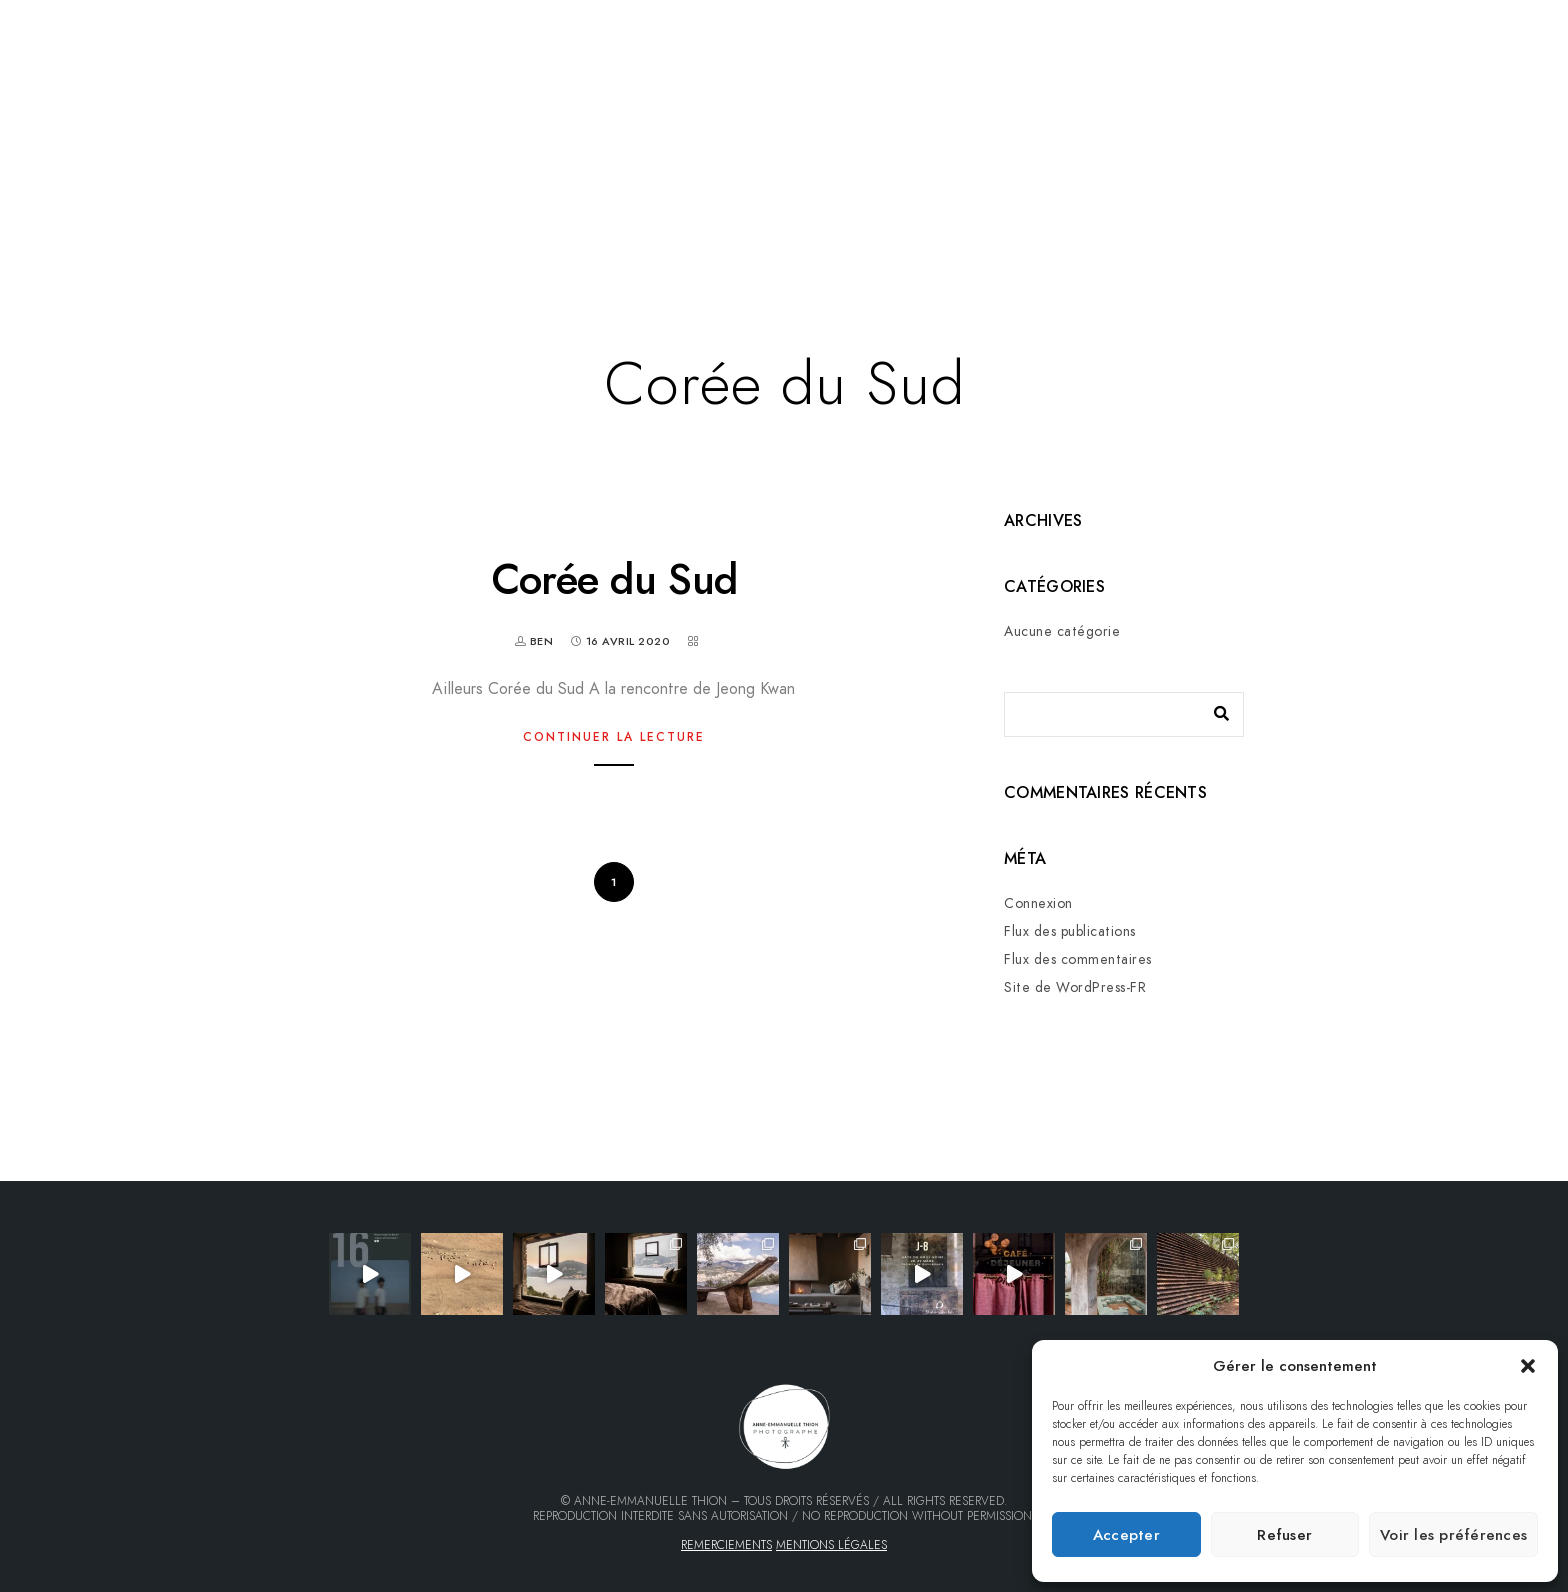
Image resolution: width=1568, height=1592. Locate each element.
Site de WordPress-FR (1075, 987)
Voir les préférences (1453, 1535)
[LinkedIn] (1456, 85)
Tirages (1019, 213)
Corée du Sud (614, 580)
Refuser (1284, 1535)
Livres (629, 213)
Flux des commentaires (1078, 959)
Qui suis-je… (741, 213)
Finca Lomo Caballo (1167, 213)
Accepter (1126, 1535)
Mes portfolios (398, 213)
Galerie (268, 213)
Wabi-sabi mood (888, 213)
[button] (1528, 1366)
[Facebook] (1420, 85)
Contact (1318, 213)
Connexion (1038, 903)
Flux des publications (1070, 931)
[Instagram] (1491, 85)
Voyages (531, 213)
